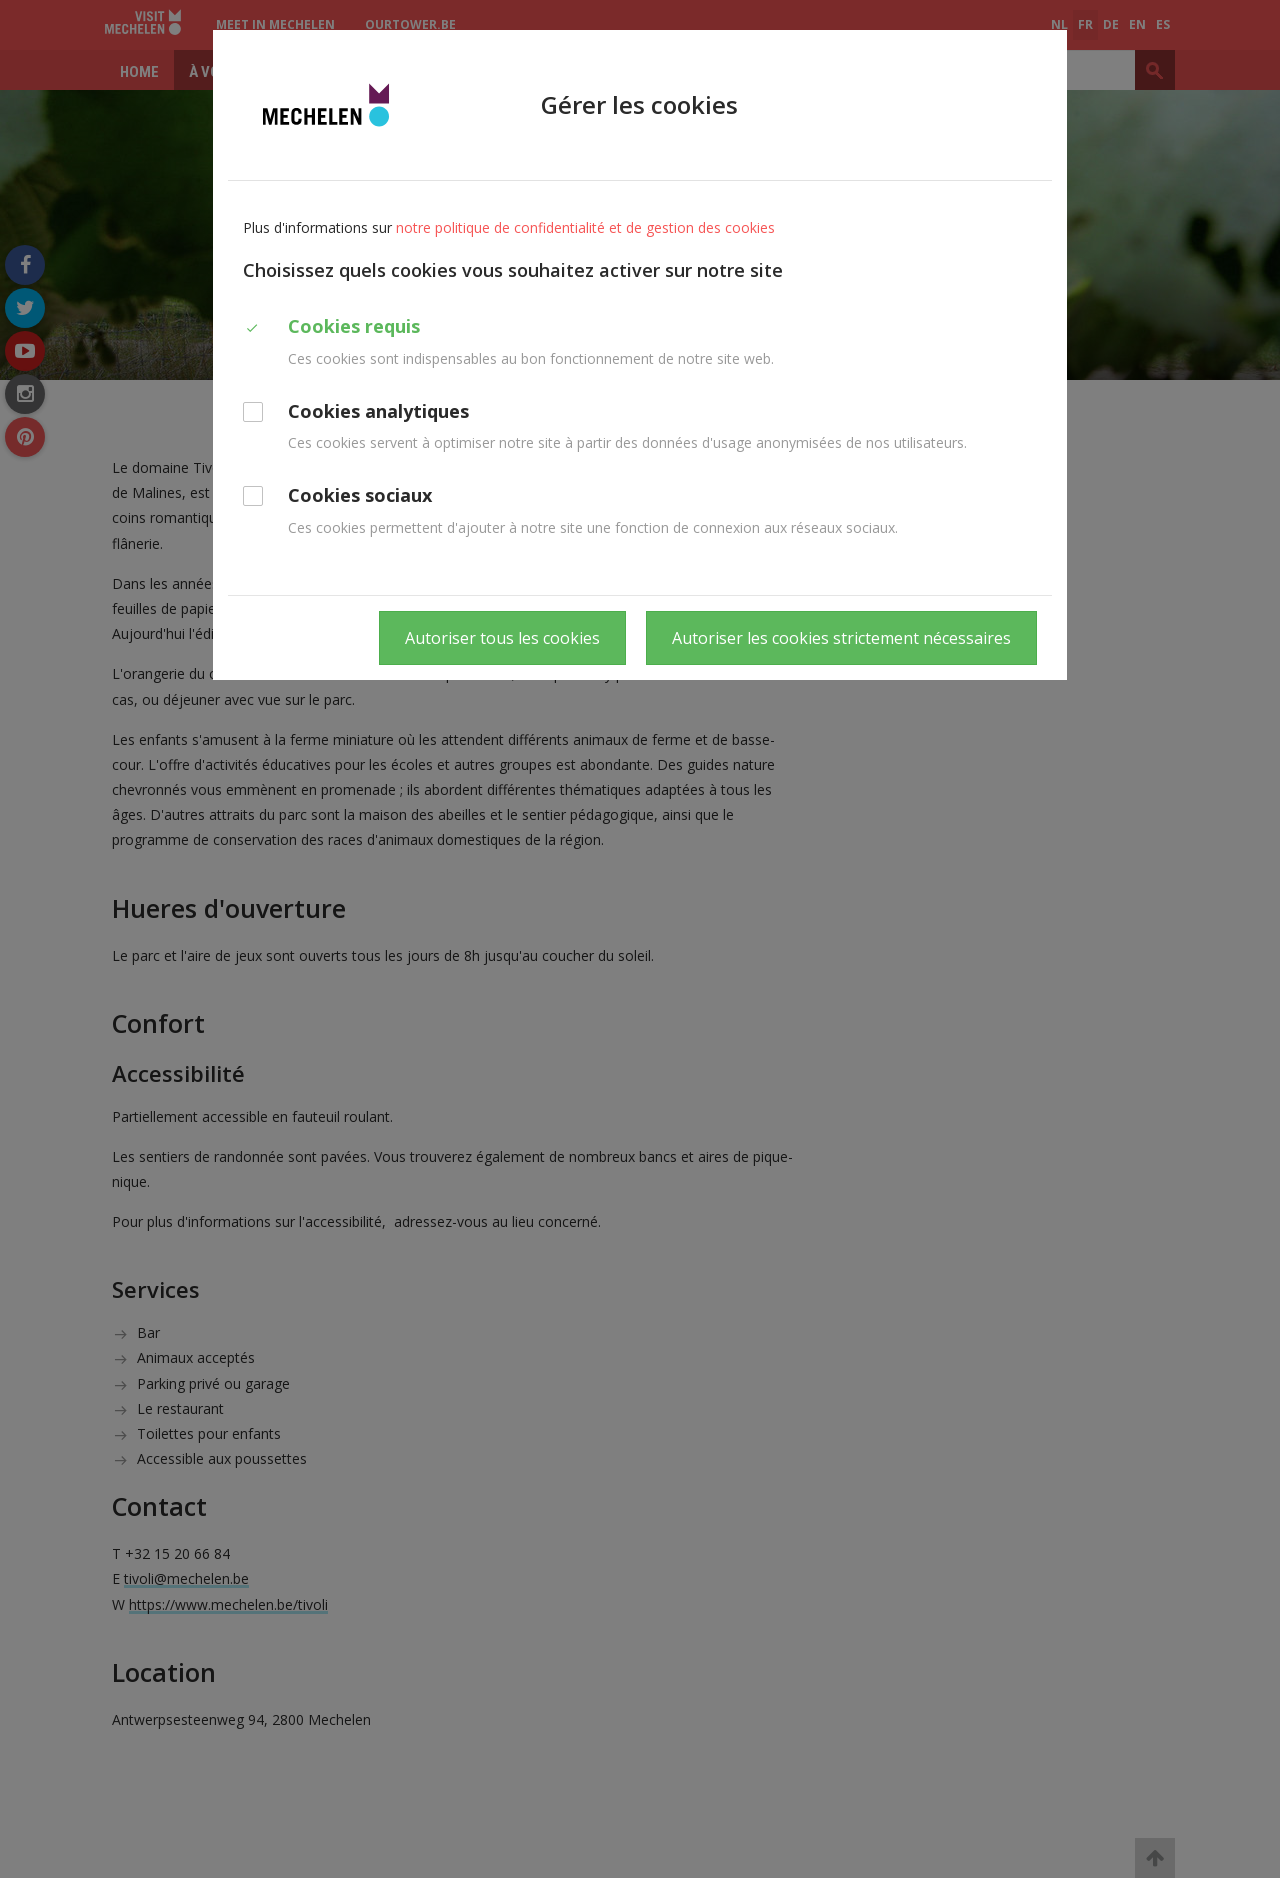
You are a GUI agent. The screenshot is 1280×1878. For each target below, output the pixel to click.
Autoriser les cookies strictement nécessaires (841, 638)
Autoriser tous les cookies (502, 638)
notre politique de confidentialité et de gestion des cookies (585, 227)
